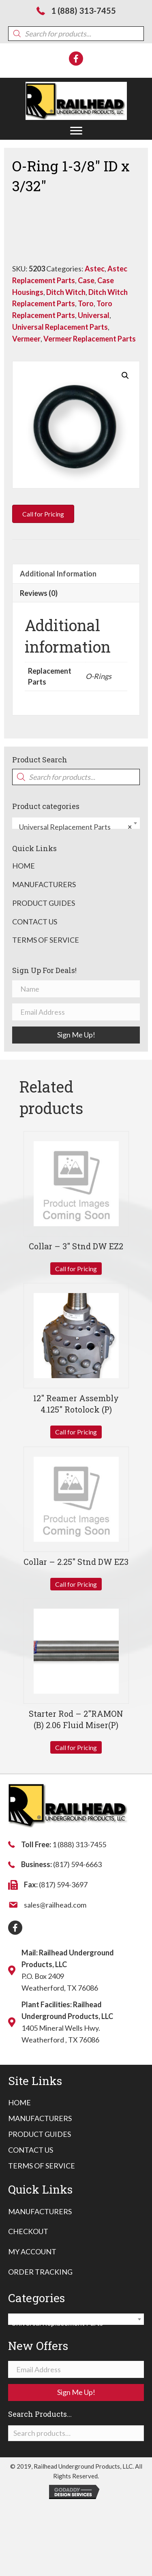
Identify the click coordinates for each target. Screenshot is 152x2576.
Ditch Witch (66, 292)
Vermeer (26, 338)
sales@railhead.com (55, 1904)
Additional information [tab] (58, 573)
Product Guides (43, 903)
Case (86, 280)
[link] (19, 2103)
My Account (32, 2251)
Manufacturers (44, 884)
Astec (95, 268)
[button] (76, 131)
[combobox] (76, 823)
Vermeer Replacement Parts (89, 338)
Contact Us (34, 921)
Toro (86, 303)
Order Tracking (40, 2271)
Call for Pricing (76, 1268)
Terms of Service (45, 939)
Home (23, 865)
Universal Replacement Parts (60, 326)
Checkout (28, 2231)
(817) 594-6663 (77, 1864)
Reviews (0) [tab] (39, 593)
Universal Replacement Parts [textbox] (73, 826)
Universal (93, 315)
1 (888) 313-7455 (83, 10)
